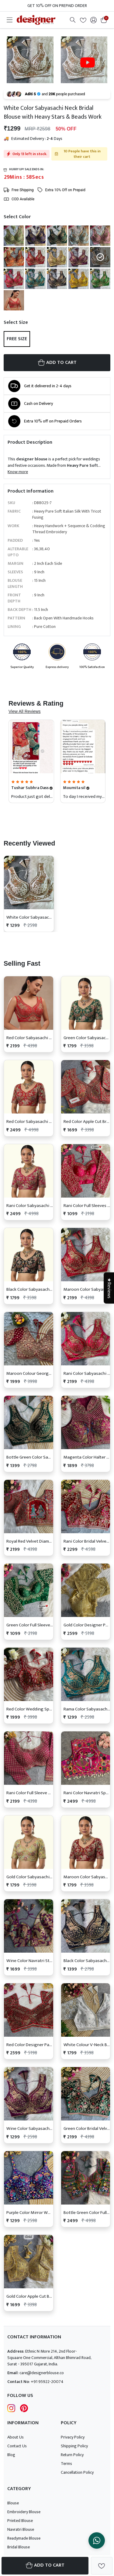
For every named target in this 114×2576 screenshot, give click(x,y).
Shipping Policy (74, 2445)
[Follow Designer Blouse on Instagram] (11, 2407)
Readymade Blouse (23, 2538)
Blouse (13, 2503)
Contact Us (17, 2445)
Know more (18, 471)
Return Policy (72, 2454)
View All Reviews (25, 711)
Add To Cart (45, 2565)
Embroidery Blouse (23, 2511)
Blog (11, 2454)
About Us (15, 2437)
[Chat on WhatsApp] (96, 2540)
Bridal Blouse (18, 2547)
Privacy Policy (73, 2437)
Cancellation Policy (77, 2472)
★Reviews (108, 1288)
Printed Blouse (20, 2520)
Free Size (17, 339)
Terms (66, 2463)
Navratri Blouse (20, 2529)
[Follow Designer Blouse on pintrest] (24, 2407)
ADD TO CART (57, 362)
